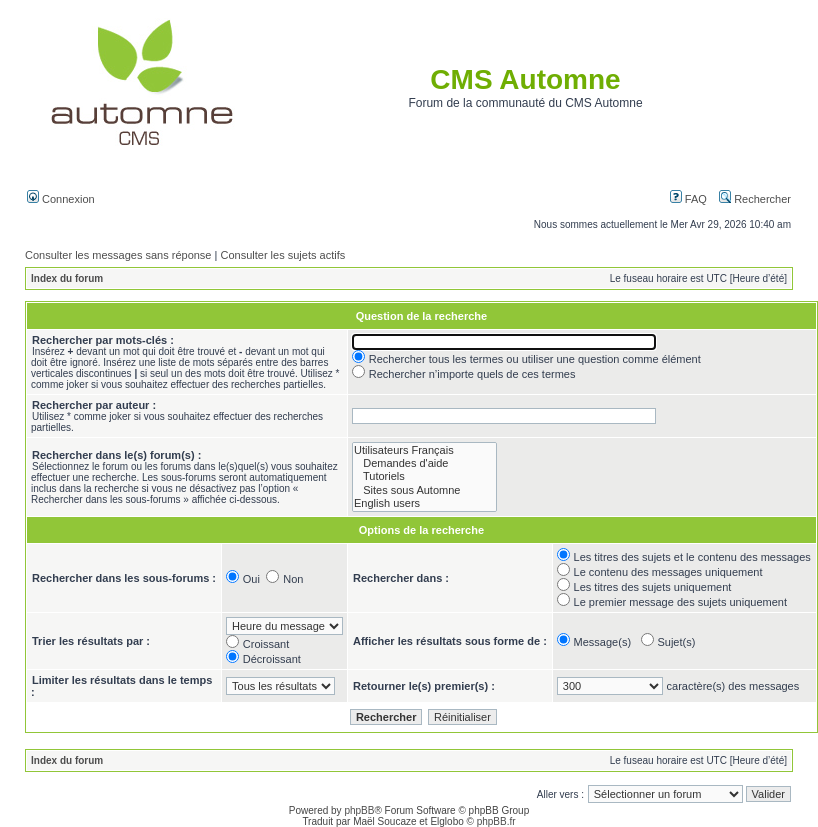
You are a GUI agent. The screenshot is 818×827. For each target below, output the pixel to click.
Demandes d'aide (424, 463)
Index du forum (67, 278)
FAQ (688, 199)
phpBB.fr (496, 821)
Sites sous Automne (424, 490)
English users (424, 503)
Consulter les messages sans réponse (118, 255)
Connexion (61, 199)
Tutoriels (424, 476)
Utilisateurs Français (424, 450)
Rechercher (755, 199)
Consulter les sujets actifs (282, 255)
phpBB (359, 810)
